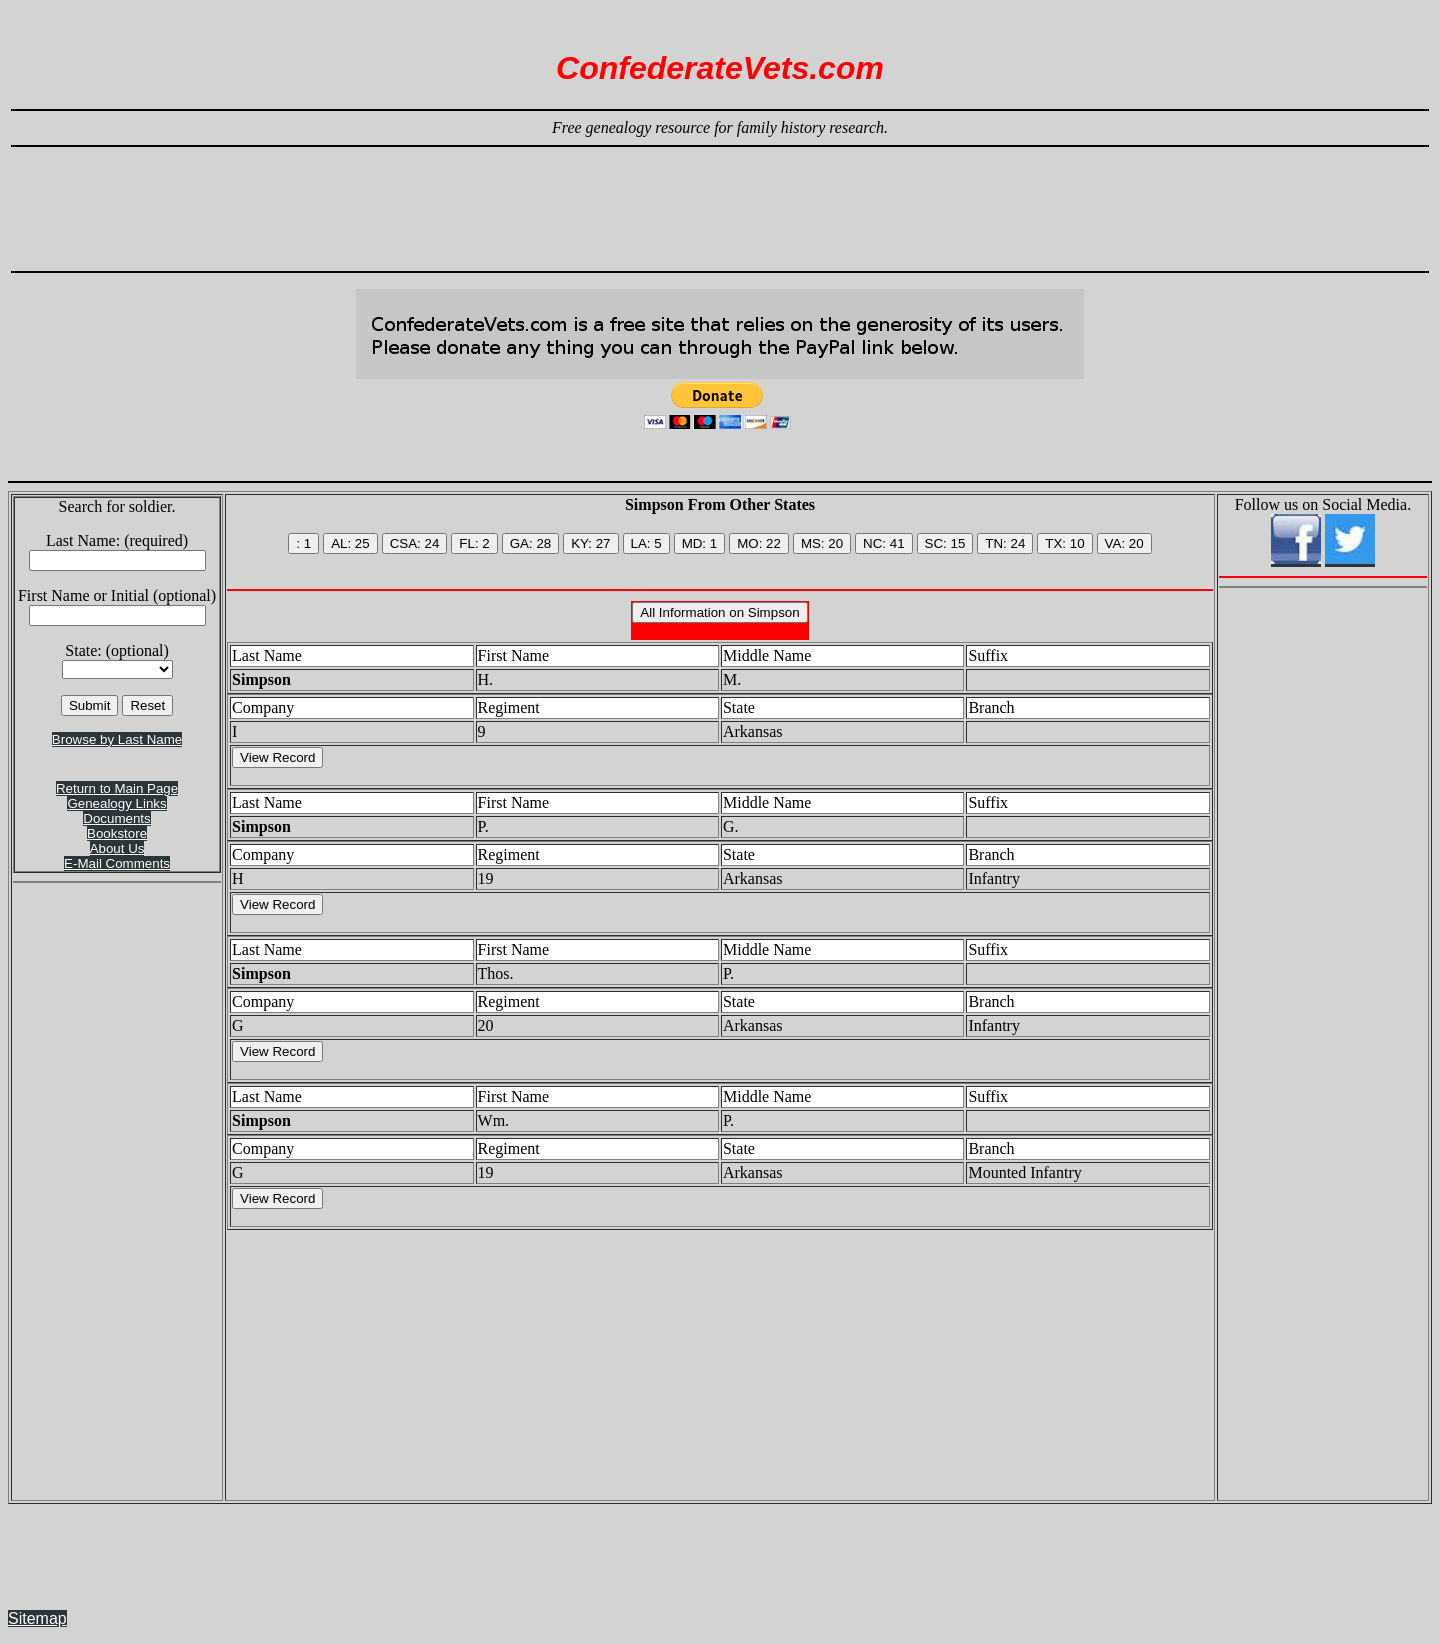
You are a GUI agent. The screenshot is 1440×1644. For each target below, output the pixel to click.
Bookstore (117, 833)
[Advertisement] (720, 200)
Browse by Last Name (117, 739)
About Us (117, 848)
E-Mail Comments (117, 863)
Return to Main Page (117, 788)
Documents (116, 818)
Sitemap (37, 1618)
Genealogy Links (116, 803)
